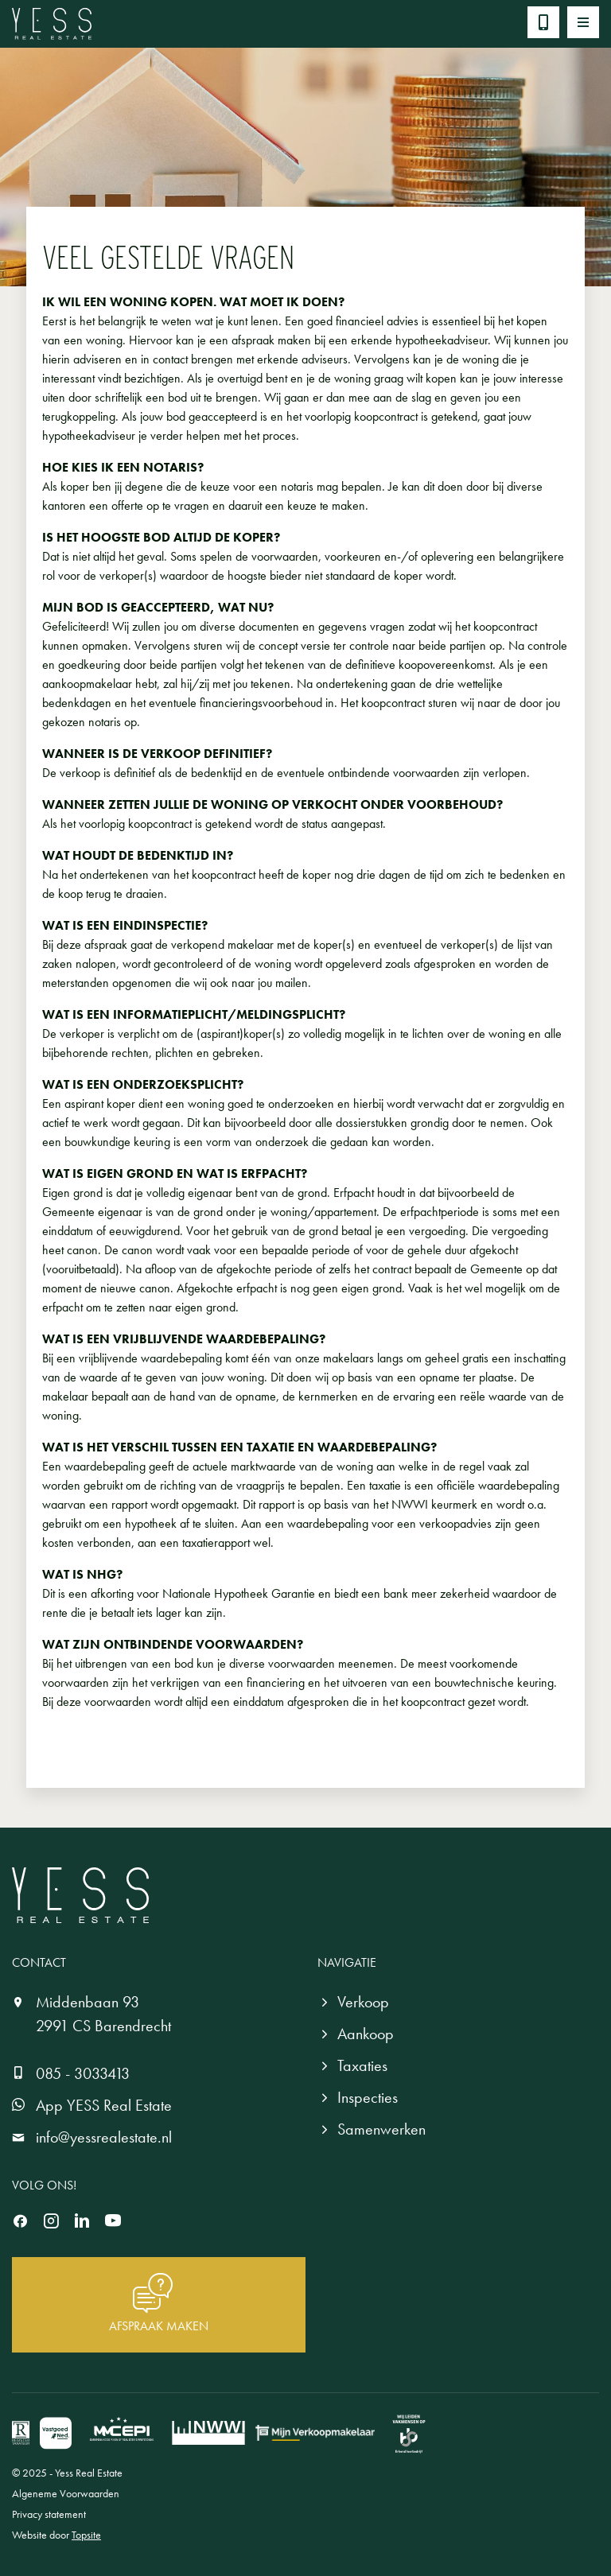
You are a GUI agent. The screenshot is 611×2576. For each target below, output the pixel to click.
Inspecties (367, 2097)
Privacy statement (49, 2514)
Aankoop (365, 2033)
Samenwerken (381, 2129)
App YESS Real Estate (104, 2105)
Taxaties (362, 2065)
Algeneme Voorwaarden (65, 2493)
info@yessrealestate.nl (104, 2137)
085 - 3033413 (83, 2073)
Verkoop (363, 2001)
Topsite (86, 2534)
